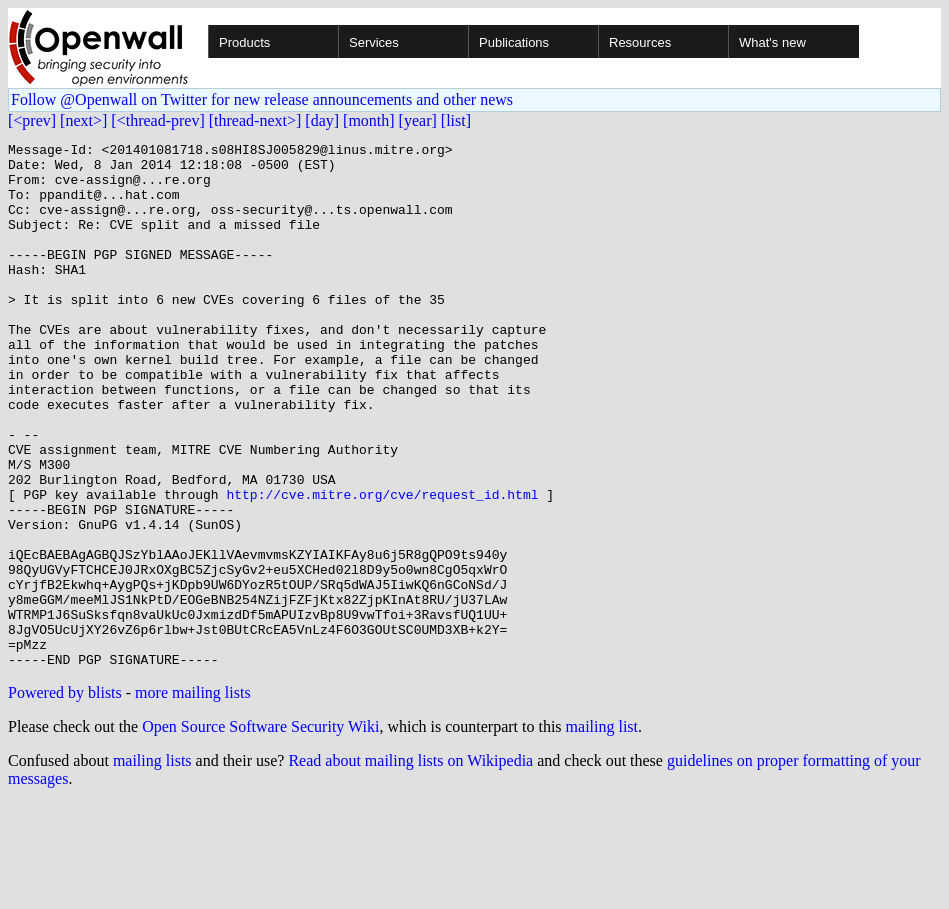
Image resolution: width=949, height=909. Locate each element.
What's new (772, 42)
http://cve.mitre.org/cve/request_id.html (382, 566)
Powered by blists (65, 797)
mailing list (602, 831)
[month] (369, 120)
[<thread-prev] (157, 120)
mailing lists (152, 865)
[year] (418, 120)
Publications (514, 42)
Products (244, 42)
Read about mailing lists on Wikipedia (410, 865)
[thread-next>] (255, 120)
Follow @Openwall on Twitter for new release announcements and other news (262, 99)
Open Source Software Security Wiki (260, 831)
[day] (322, 120)
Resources (640, 42)
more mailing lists (193, 797)
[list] (456, 120)
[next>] (83, 120)
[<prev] (32, 120)
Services (374, 42)
